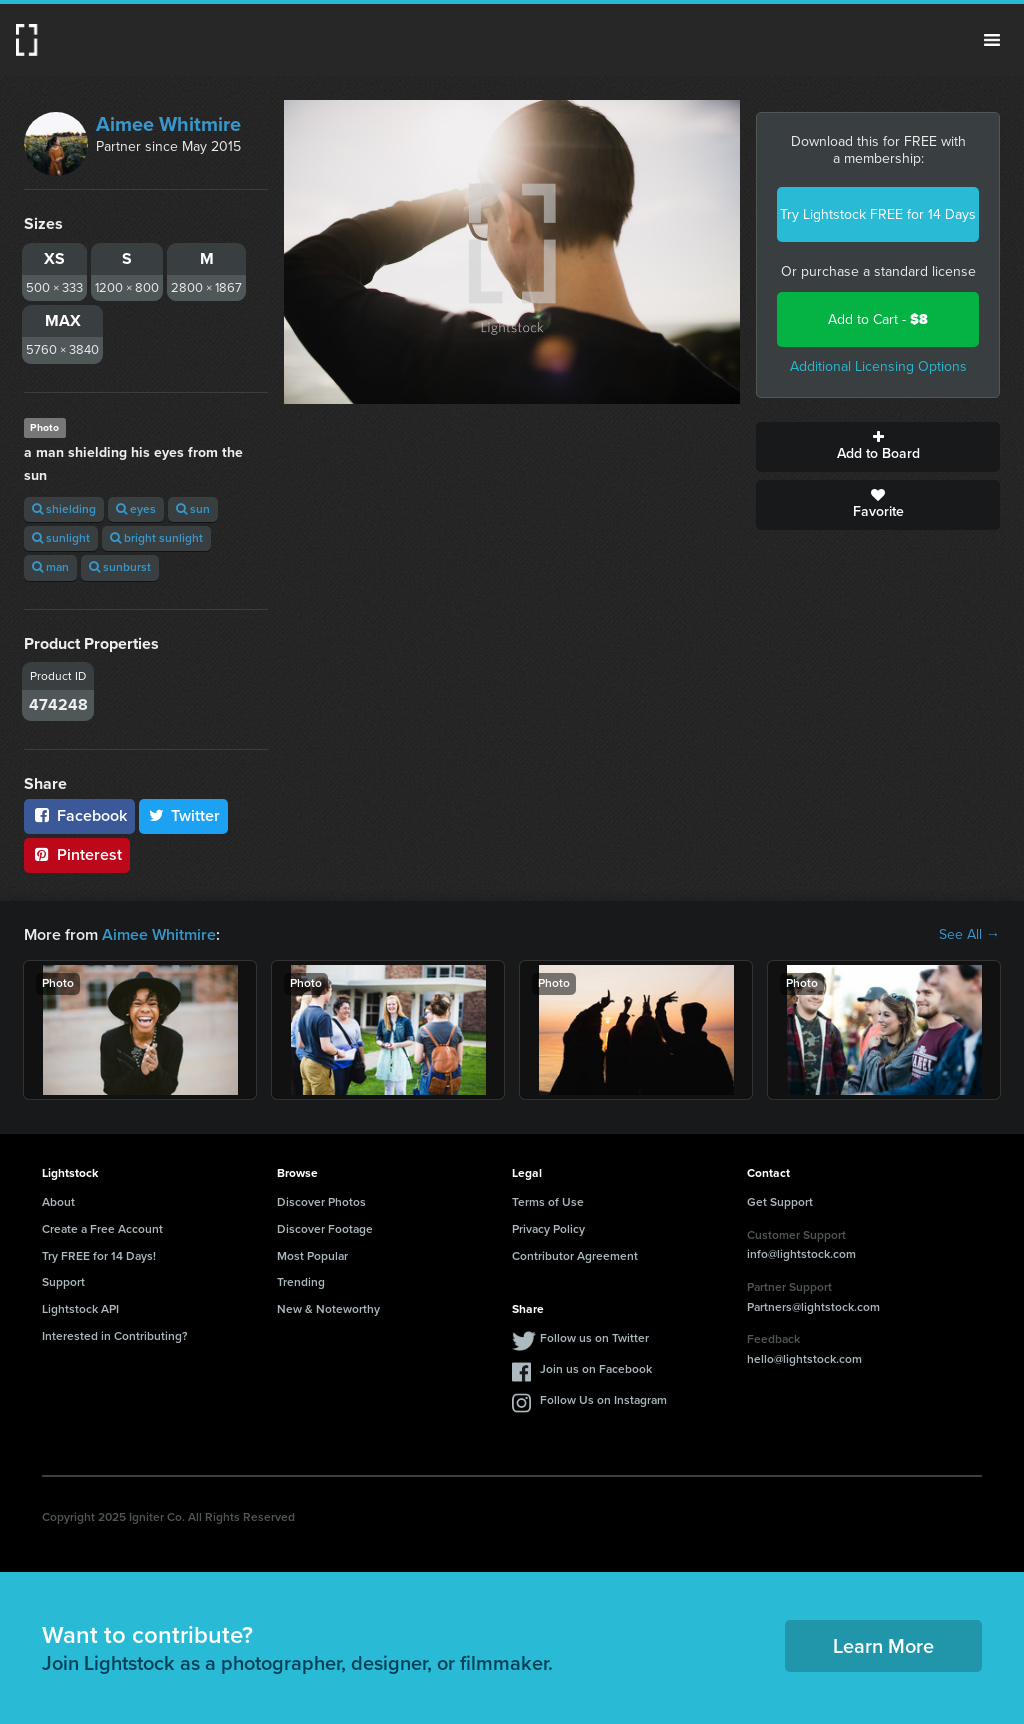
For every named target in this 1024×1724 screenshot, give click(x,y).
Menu (992, 40)
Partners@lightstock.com (813, 1307)
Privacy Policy (548, 1229)
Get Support (780, 1202)
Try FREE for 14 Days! (99, 1256)
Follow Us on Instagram (603, 1400)
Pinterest (77, 854)
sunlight (61, 538)
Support (63, 1282)
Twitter (184, 815)
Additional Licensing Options (878, 366)
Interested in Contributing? (115, 1336)
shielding (64, 509)
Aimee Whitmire (168, 124)
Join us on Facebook (596, 1369)
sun (193, 509)
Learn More (883, 1646)
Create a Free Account (102, 1229)
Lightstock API (80, 1309)
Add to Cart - (878, 319)
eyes (136, 509)
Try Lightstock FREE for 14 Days (878, 214)
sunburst (120, 567)
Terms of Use (548, 1202)
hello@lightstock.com (804, 1359)
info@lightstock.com (801, 1254)
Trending (301, 1282)
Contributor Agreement (575, 1256)
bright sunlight (156, 538)
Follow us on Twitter (594, 1338)
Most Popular (312, 1256)
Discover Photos (321, 1202)
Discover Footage (325, 1229)
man (50, 567)
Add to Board (878, 447)
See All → (969, 935)
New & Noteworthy (328, 1309)
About (58, 1202)
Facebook (79, 815)
